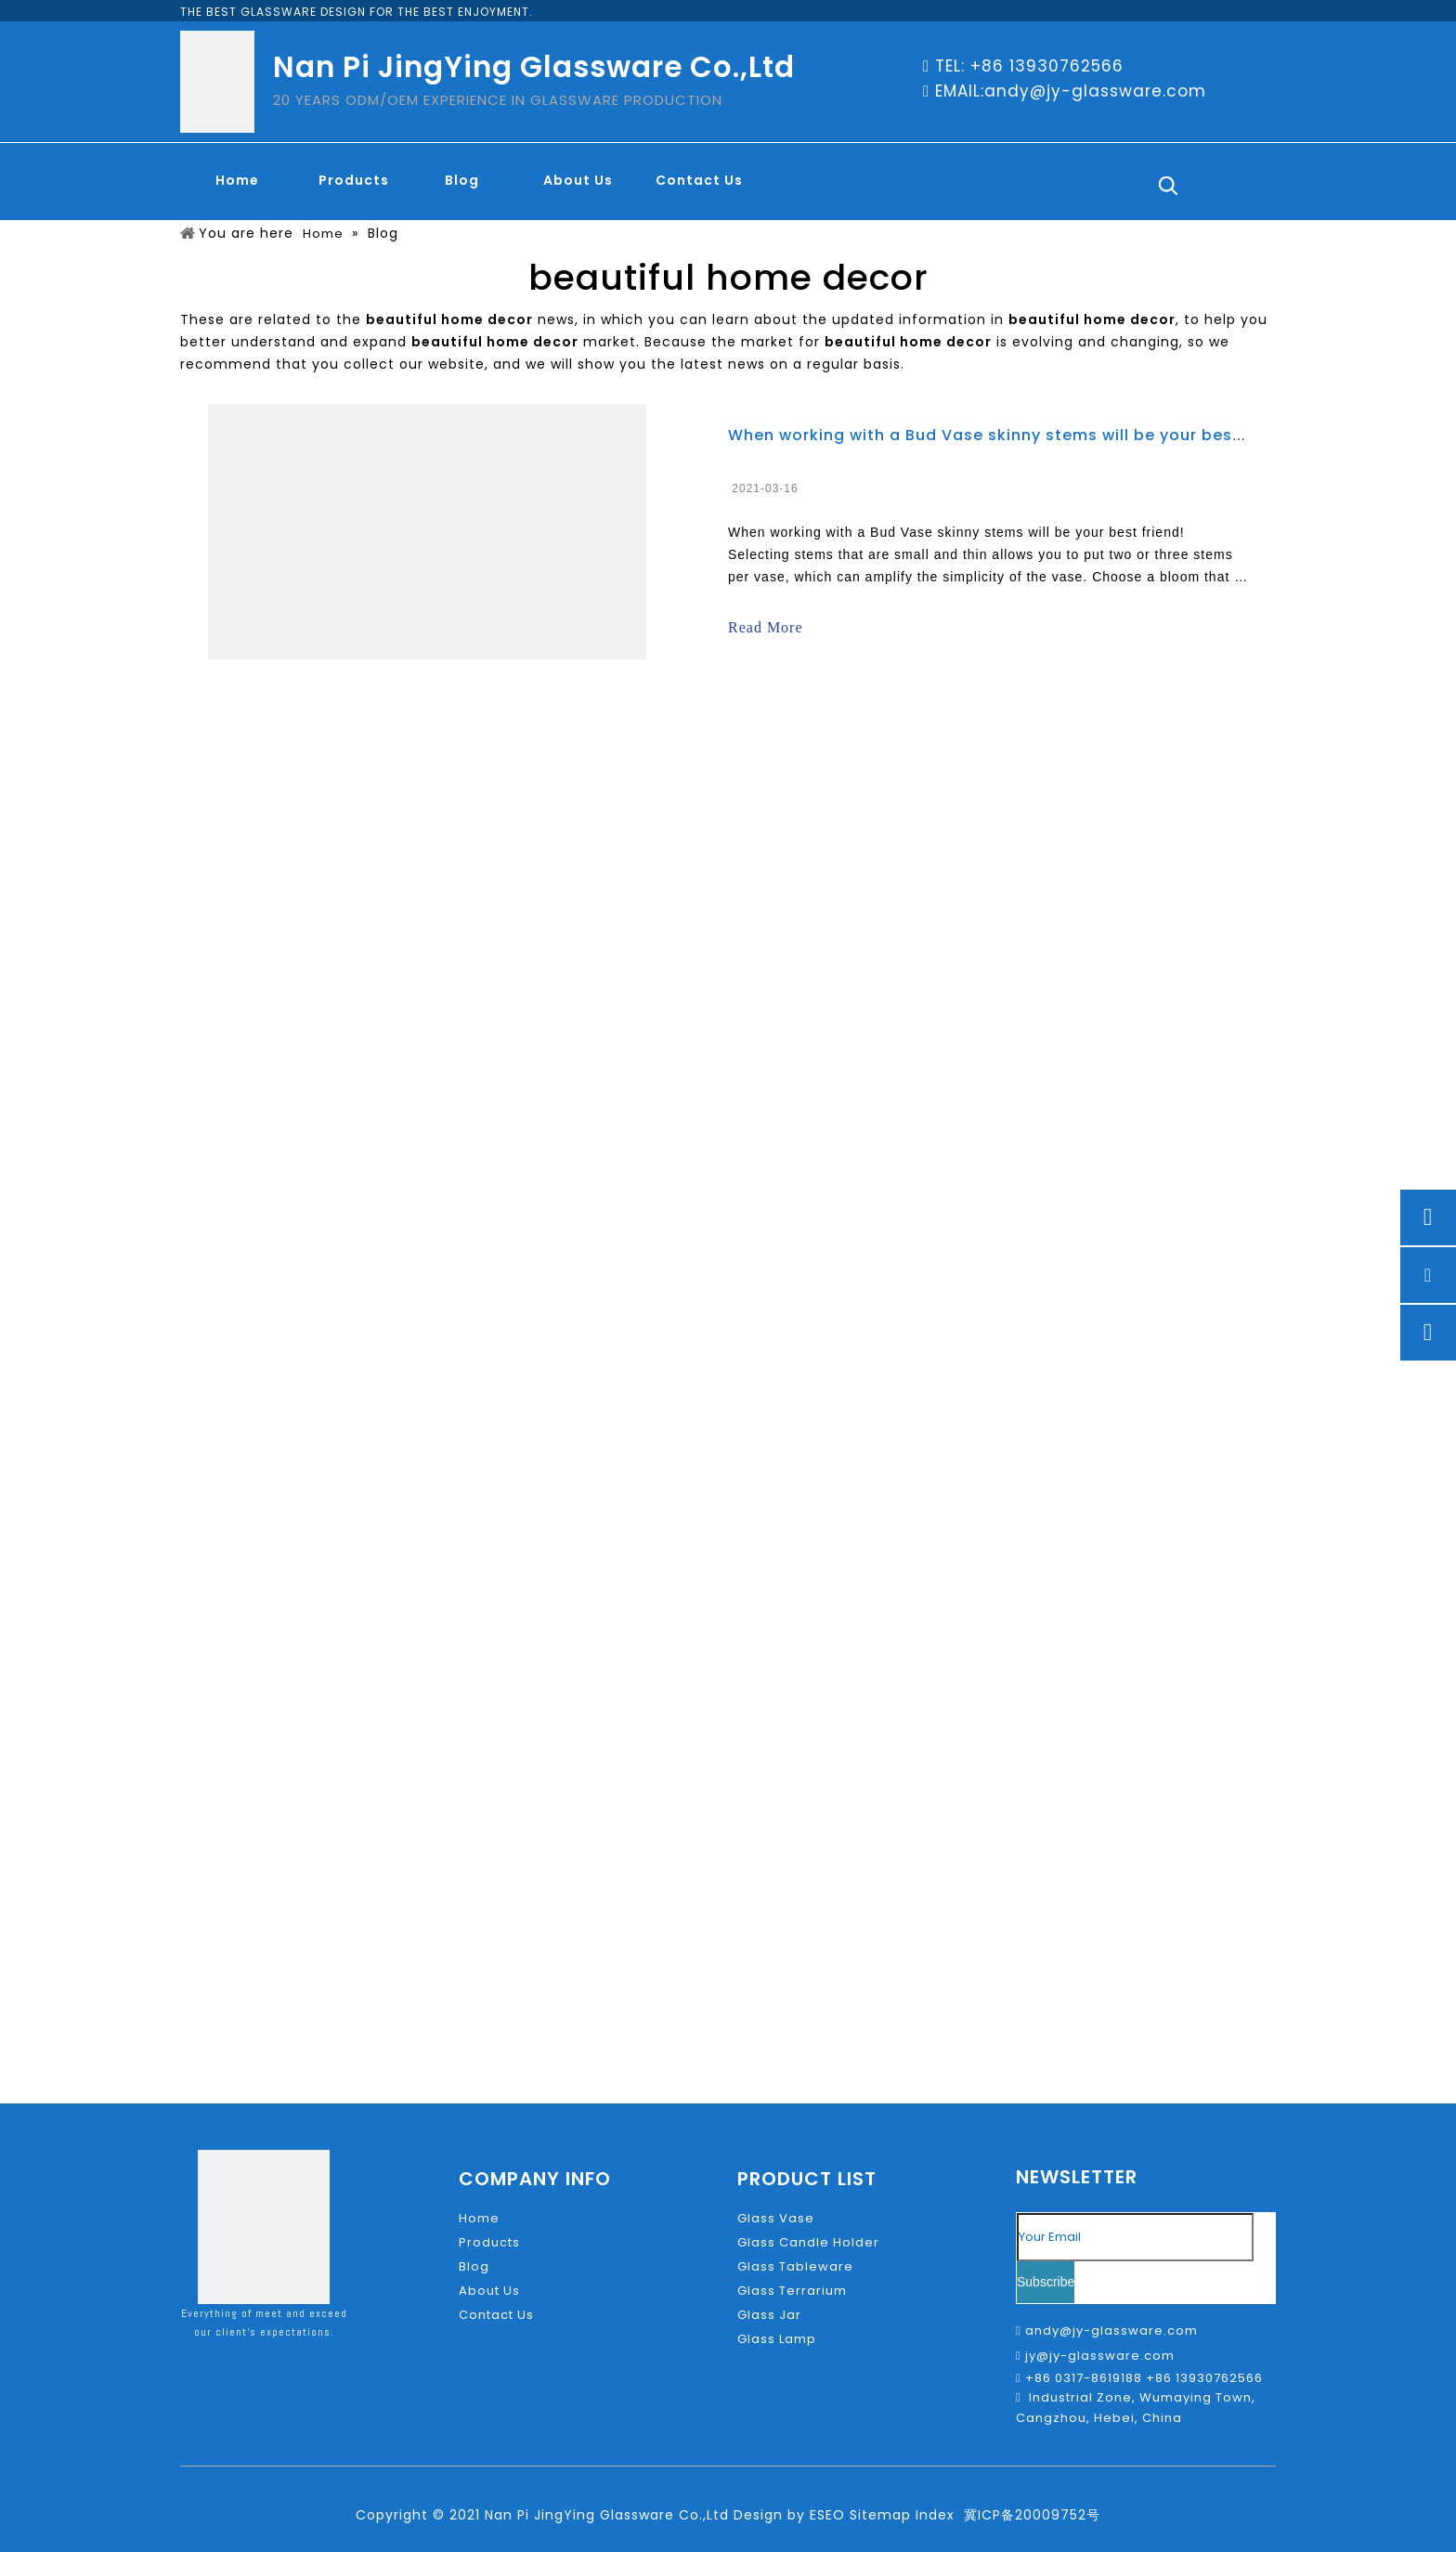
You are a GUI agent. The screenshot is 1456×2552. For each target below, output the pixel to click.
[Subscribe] (1045, 2282)
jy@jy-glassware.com (1100, 2355)
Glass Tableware (795, 2266)
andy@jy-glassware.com (1095, 91)
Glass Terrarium (792, 2290)
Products (489, 2242)
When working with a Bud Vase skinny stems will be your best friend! (1013, 435)
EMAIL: (959, 91)
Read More (765, 627)
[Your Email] (1135, 2237)
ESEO (827, 2515)
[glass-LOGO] (214, 82)
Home (479, 2218)
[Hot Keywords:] (1168, 186)
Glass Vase (775, 2218)
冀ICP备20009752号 (1032, 2515)
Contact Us (496, 2315)
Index (935, 2515)
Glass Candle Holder (808, 2242)
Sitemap (880, 2515)
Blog (474, 2266)
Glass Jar (769, 2315)
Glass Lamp (776, 2339)
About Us (489, 2290)
